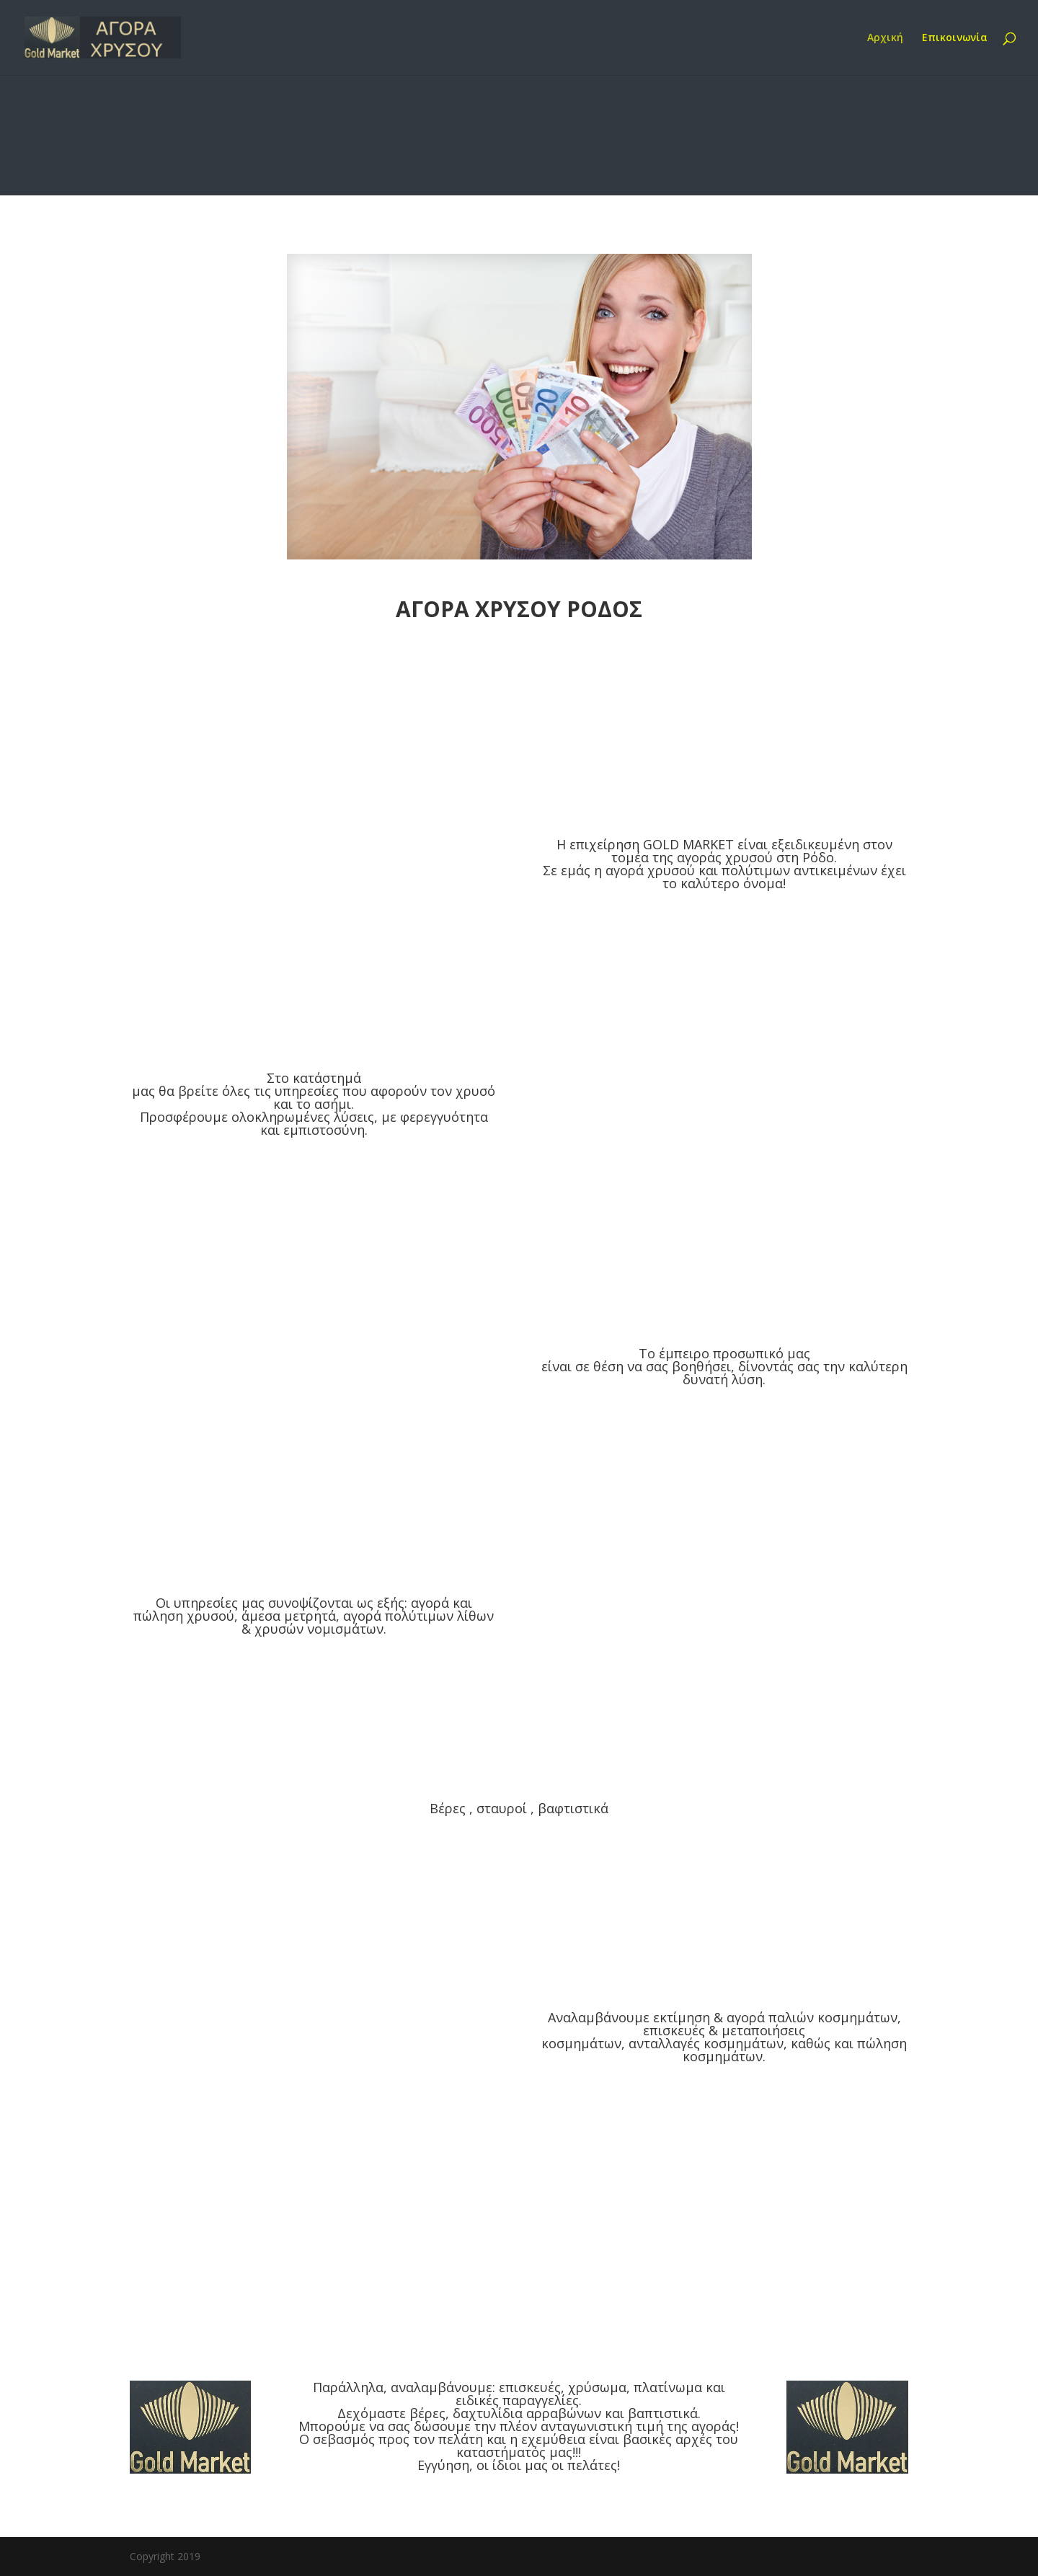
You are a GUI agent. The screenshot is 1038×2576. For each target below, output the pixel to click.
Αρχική (885, 38)
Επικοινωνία (955, 38)
